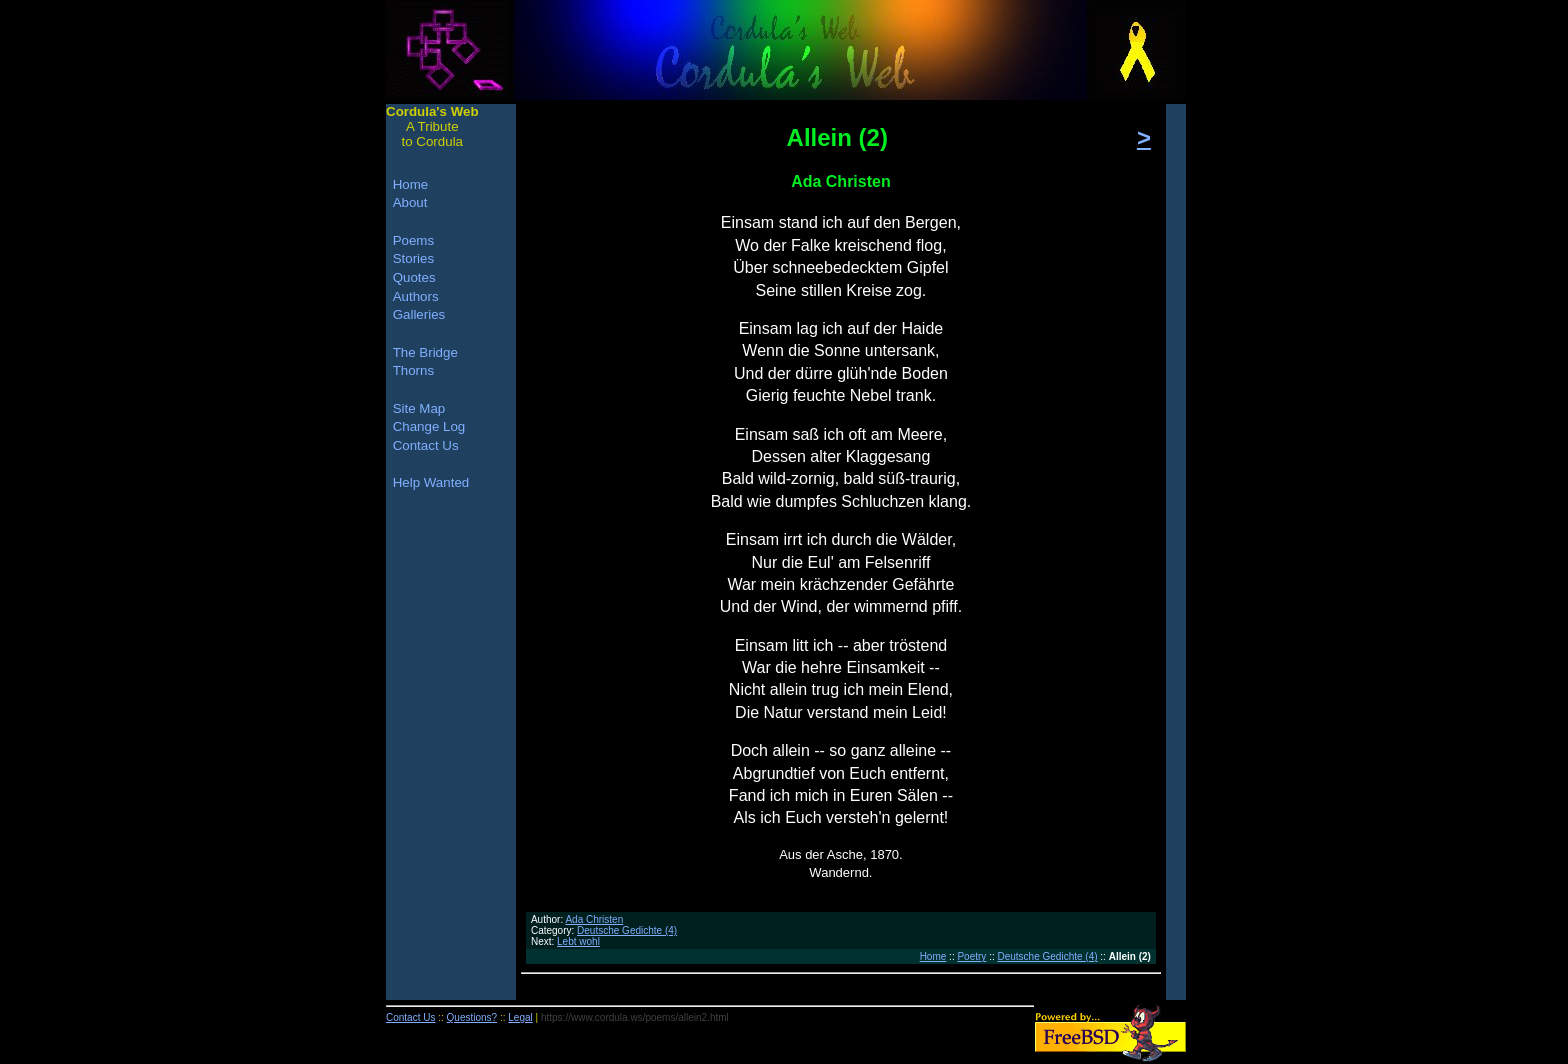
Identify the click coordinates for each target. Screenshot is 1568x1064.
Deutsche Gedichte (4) (627, 930)
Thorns (413, 370)
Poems (413, 240)
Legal (520, 1017)
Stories (413, 258)
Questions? (472, 1017)
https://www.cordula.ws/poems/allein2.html (635, 1017)
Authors (416, 296)
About (410, 202)
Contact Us (426, 445)
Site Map (419, 408)
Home (933, 956)
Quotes (414, 277)
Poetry (971, 956)
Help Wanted (431, 482)
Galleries (419, 314)
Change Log (429, 426)
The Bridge (425, 352)
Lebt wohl (578, 941)
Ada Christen (594, 919)
